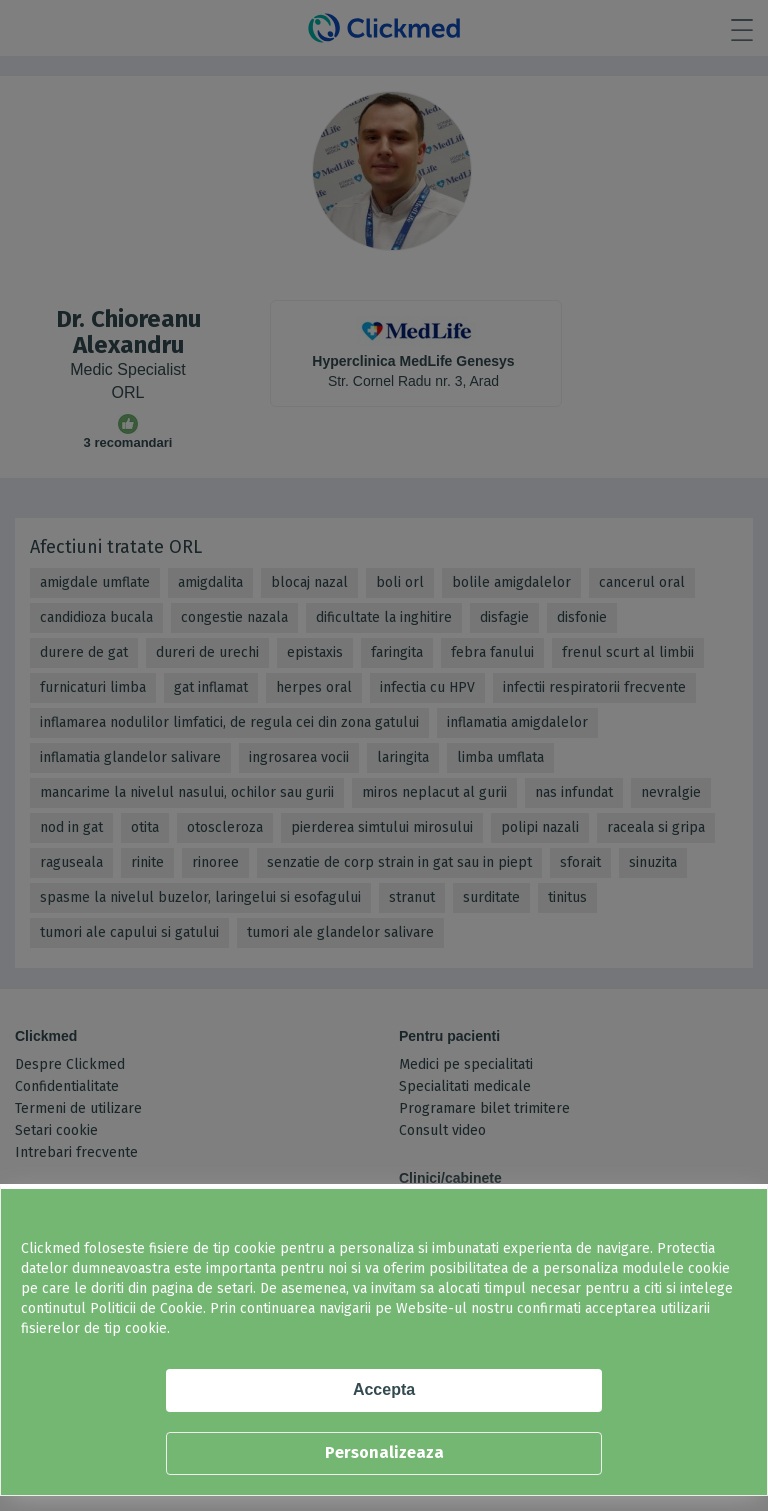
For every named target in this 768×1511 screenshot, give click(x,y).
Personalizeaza (384, 1452)
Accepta (384, 1389)
